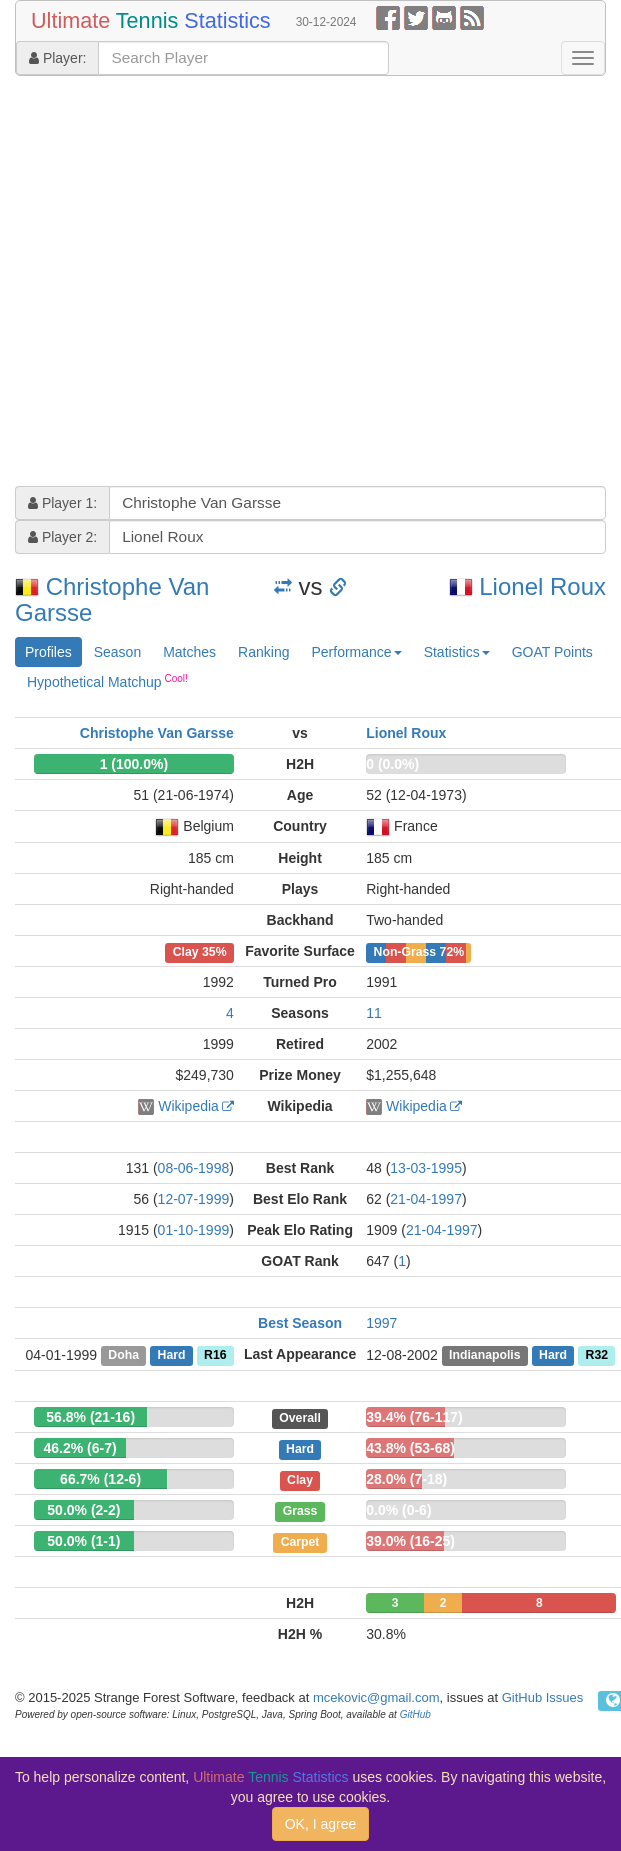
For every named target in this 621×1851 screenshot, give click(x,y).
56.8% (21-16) (90, 1417)
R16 (215, 1355)
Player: (57, 58)
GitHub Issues (543, 1697)
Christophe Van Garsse (112, 599)
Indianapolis (484, 1355)
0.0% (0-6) (398, 1510)
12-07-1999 (194, 1199)
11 (374, 1013)
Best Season (300, 1323)
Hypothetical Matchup (107, 681)
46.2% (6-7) (80, 1448)
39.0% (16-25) (410, 1541)
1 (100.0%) (134, 764)
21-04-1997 (426, 1199)
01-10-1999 (194, 1230)
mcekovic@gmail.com (376, 1697)
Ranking (263, 652)
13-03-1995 (426, 1168)
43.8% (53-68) (410, 1448)
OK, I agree (321, 1824)
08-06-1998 (194, 1168)
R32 (597, 1355)
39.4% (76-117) (414, 1417)
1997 (381, 1323)
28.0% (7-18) (406, 1479)
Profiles (48, 652)
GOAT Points (552, 652)
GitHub (415, 1714)
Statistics (457, 652)
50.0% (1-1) (83, 1541)
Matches (189, 652)
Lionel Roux (542, 586)
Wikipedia (188, 1106)
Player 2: (62, 537)
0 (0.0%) (392, 764)
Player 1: (62, 503)
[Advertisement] (187, 283)
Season (117, 652)
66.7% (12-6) (100, 1479)
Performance (356, 652)
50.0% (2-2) (83, 1510)
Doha (123, 1355)
